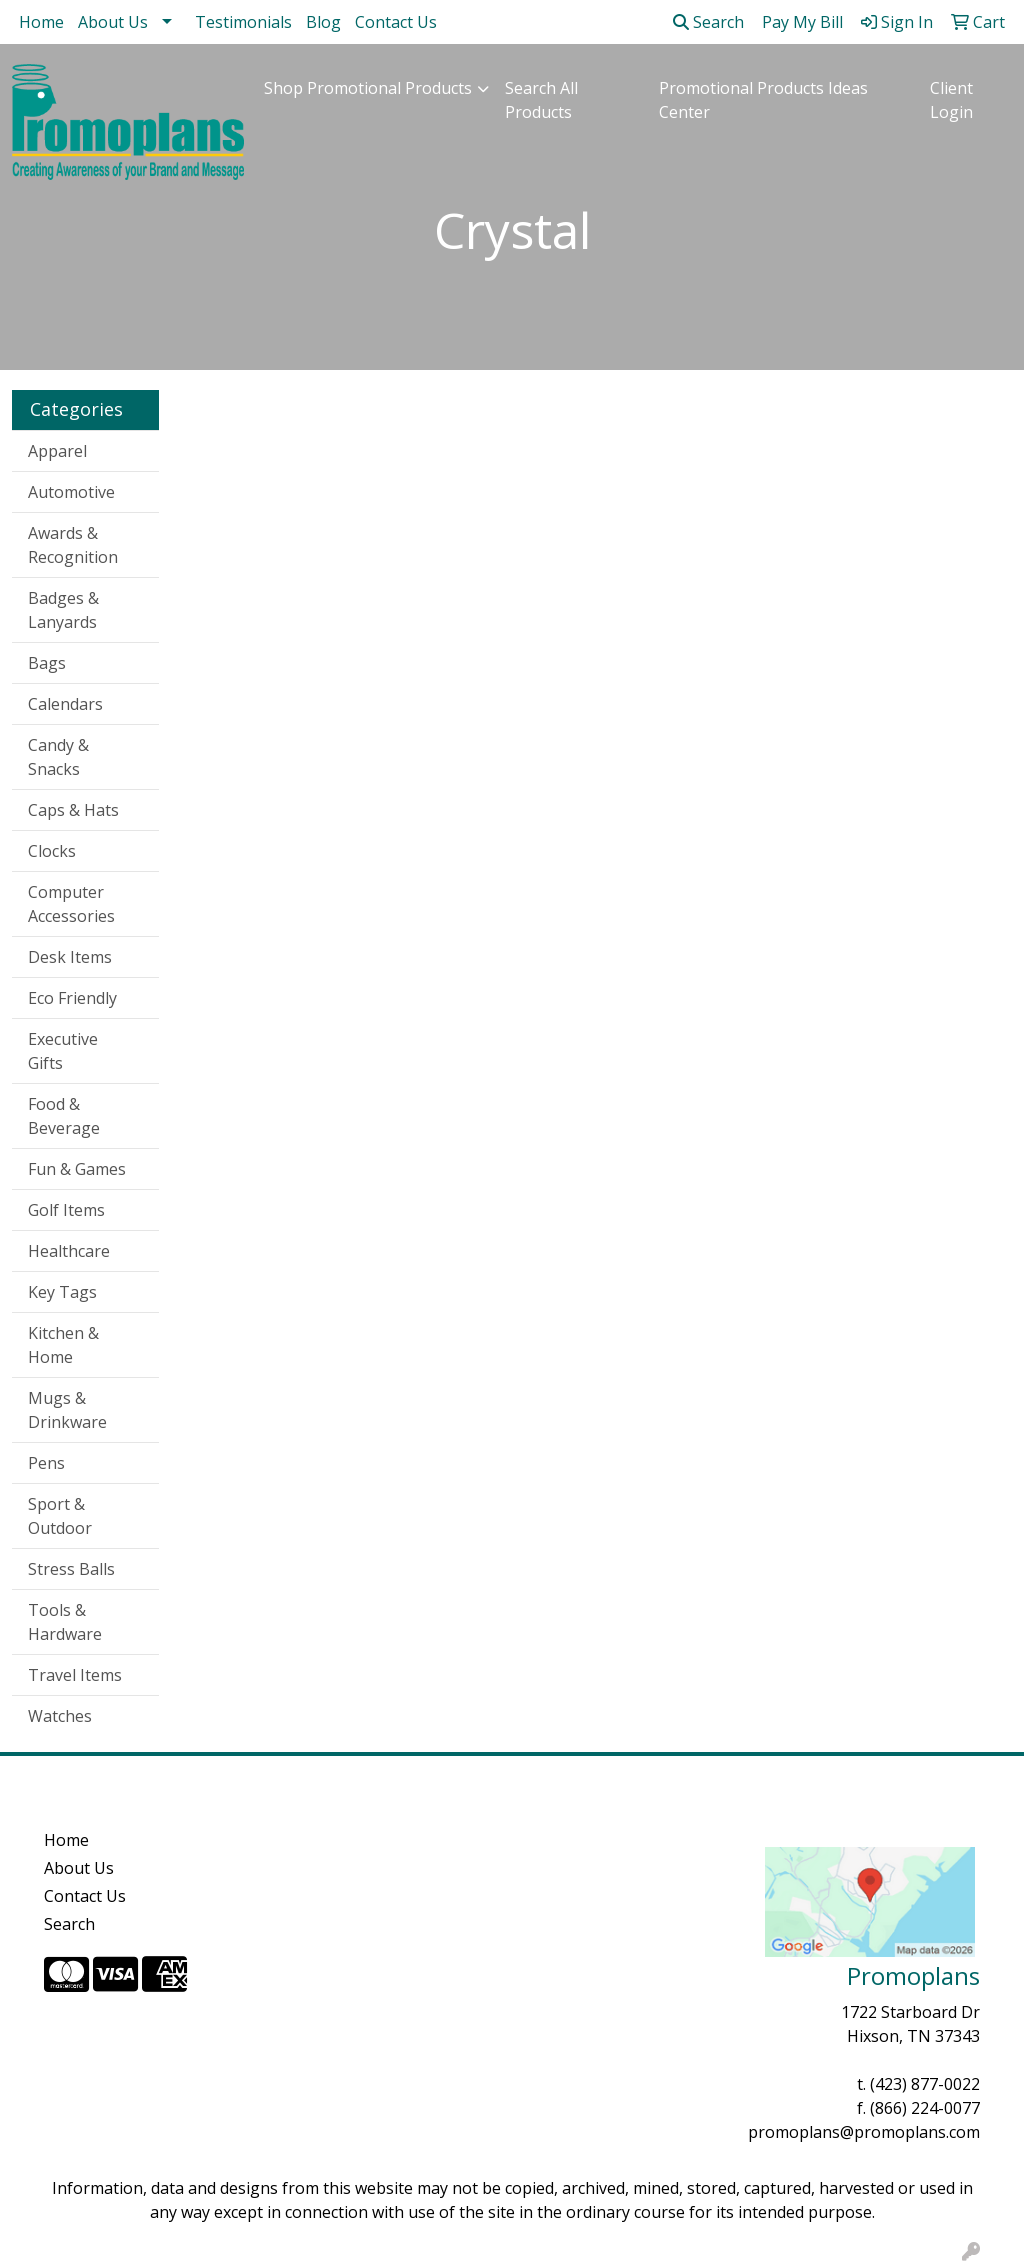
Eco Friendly (72, 998)
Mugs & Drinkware (67, 1410)
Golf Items (66, 1210)
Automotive (71, 492)
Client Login (951, 100)
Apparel (57, 451)
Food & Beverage (64, 1116)
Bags (47, 663)
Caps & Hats (73, 810)
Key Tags (62, 1292)
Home (41, 22)
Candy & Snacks (58, 757)
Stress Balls (71, 1569)
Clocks (52, 851)
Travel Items (75, 1675)
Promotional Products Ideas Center (763, 100)
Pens (46, 1463)
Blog (323, 22)
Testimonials (243, 22)
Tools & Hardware (65, 1622)
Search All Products (541, 100)
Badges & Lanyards (63, 610)
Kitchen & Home (63, 1345)
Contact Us (396, 22)
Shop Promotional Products (368, 88)
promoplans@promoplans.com (864, 2132)
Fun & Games (77, 1169)
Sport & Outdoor (60, 1516)
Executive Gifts (63, 1051)
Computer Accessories (71, 904)
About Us (113, 22)
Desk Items (70, 957)
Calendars (65, 704)
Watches (60, 1716)
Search (708, 22)
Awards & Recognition (73, 545)
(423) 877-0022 (925, 2084)
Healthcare (69, 1251)
